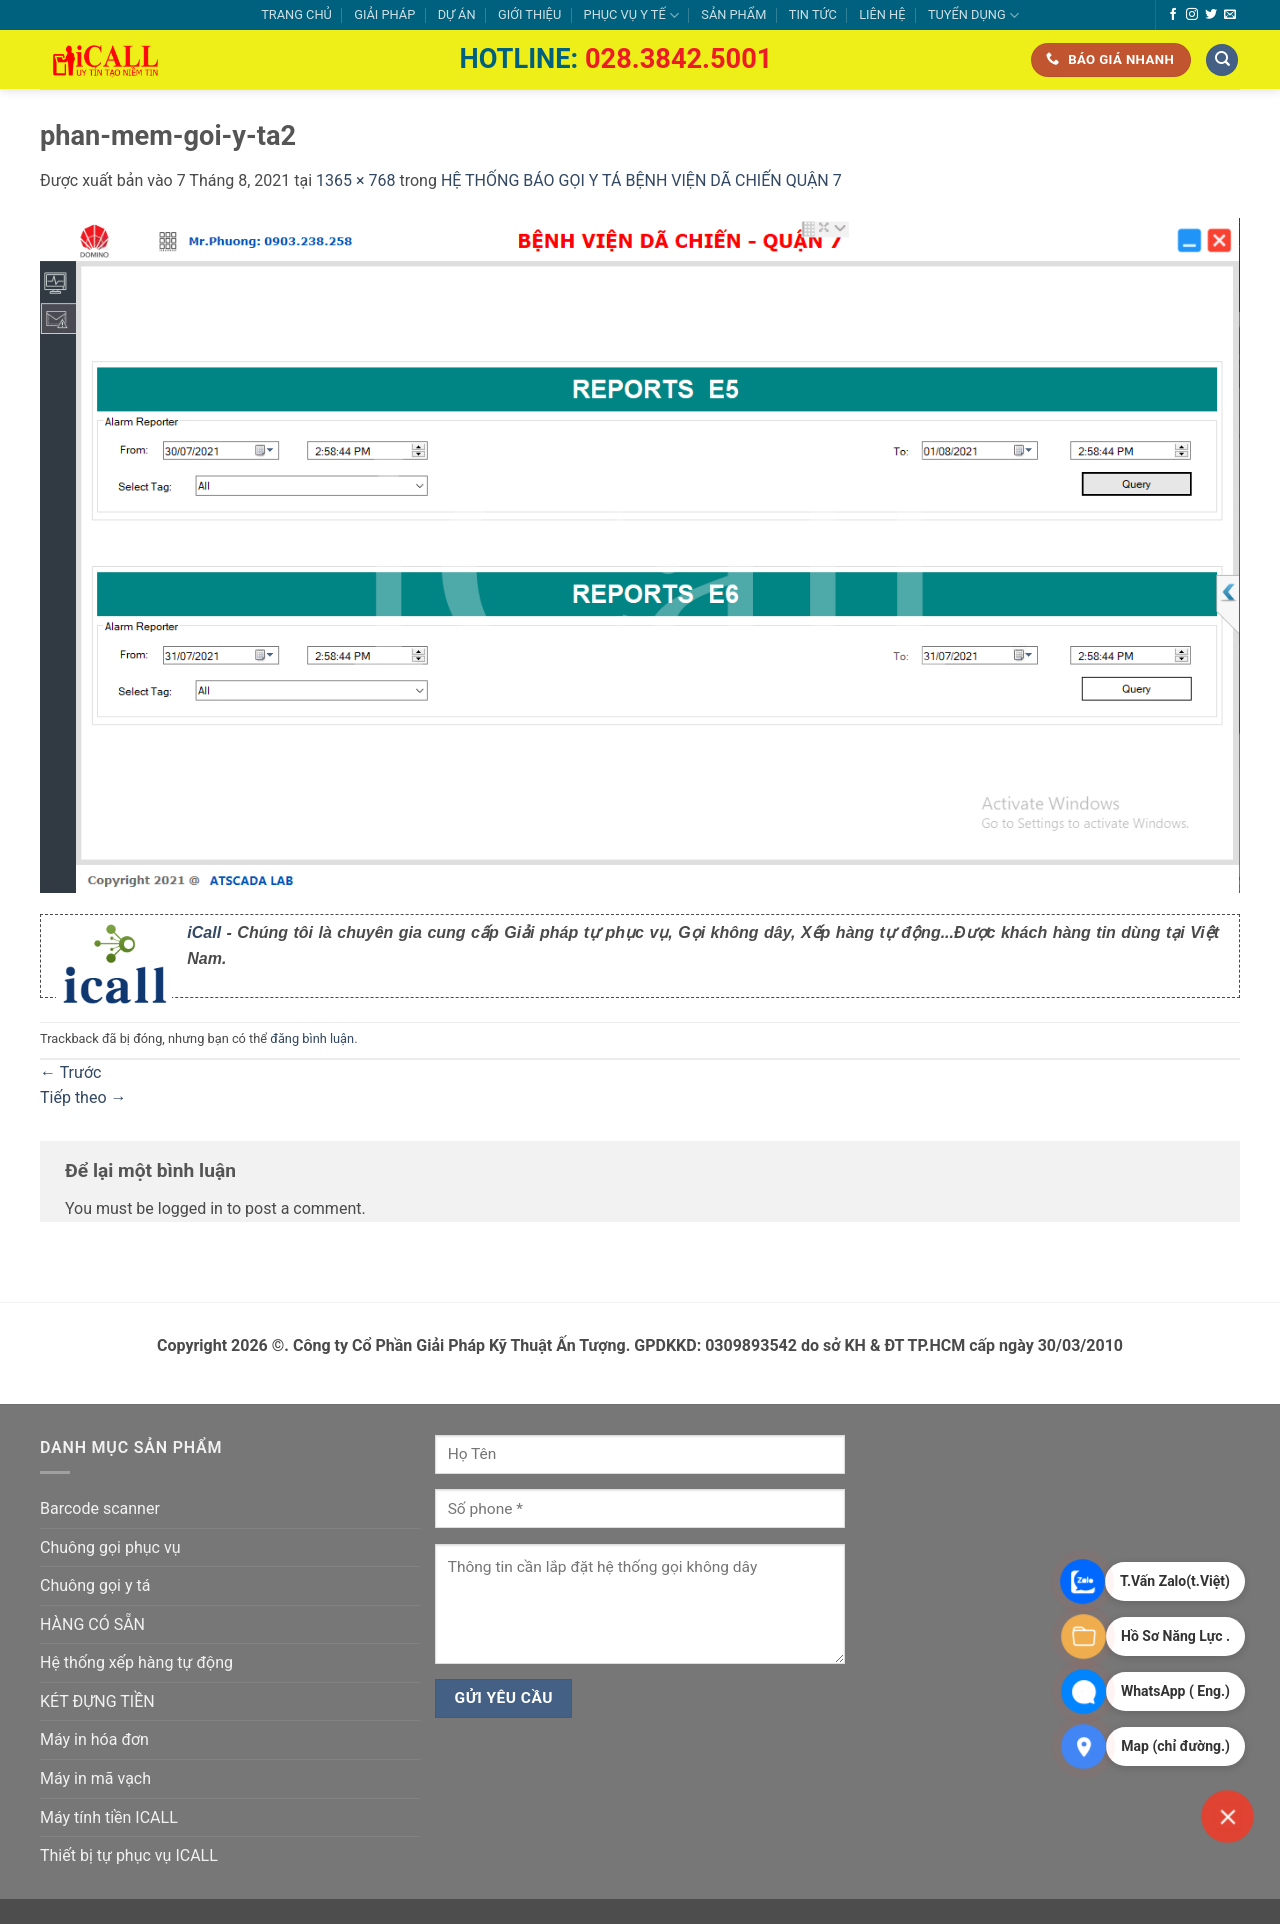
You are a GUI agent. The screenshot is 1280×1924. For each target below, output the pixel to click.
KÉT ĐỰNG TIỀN (97, 1701)
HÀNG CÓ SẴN (92, 1624)
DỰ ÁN (457, 14)
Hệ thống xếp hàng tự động (136, 1662)
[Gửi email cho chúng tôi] (1230, 15)
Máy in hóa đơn (94, 1739)
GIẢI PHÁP (384, 14)
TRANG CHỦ (296, 14)
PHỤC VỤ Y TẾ (631, 15)
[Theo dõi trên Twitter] (1211, 15)
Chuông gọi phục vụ (110, 1547)
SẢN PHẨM (733, 14)
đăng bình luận (312, 1038)
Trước (70, 1072)
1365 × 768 (355, 180)
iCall (204, 932)
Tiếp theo (83, 1097)
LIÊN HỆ (882, 14)
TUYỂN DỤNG (973, 15)
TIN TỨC (813, 14)
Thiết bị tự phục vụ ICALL (129, 1855)
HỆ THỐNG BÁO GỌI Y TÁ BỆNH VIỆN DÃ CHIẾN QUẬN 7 (641, 180)
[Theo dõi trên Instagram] (1192, 15)
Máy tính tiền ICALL (109, 1817)
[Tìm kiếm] (1222, 60)
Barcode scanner (100, 1508)
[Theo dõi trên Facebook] (1173, 15)
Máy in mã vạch (95, 1778)
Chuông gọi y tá (95, 1585)
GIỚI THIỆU (529, 14)
